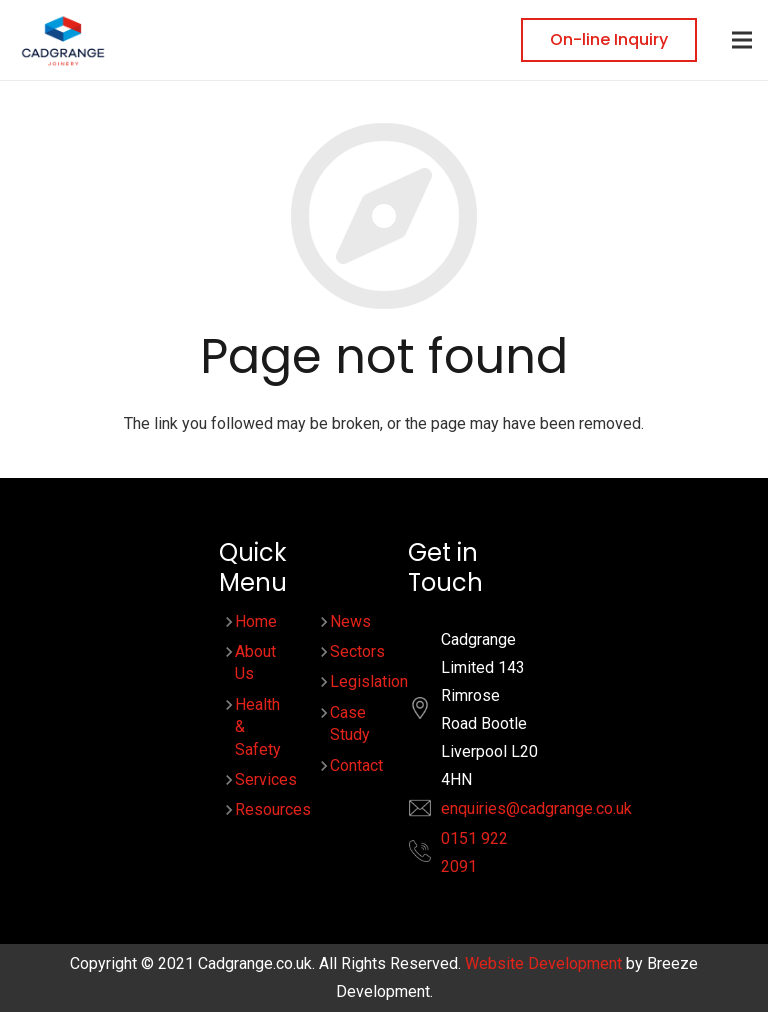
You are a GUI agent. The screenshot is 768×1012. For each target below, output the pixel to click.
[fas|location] (430, 712)
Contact (356, 765)
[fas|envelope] (430, 812)
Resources (273, 809)
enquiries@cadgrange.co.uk (536, 808)
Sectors (357, 651)
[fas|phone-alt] (430, 855)
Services (266, 779)
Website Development (543, 963)
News (350, 621)
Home (256, 621)
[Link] (63, 40)
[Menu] (742, 40)
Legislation (369, 681)
